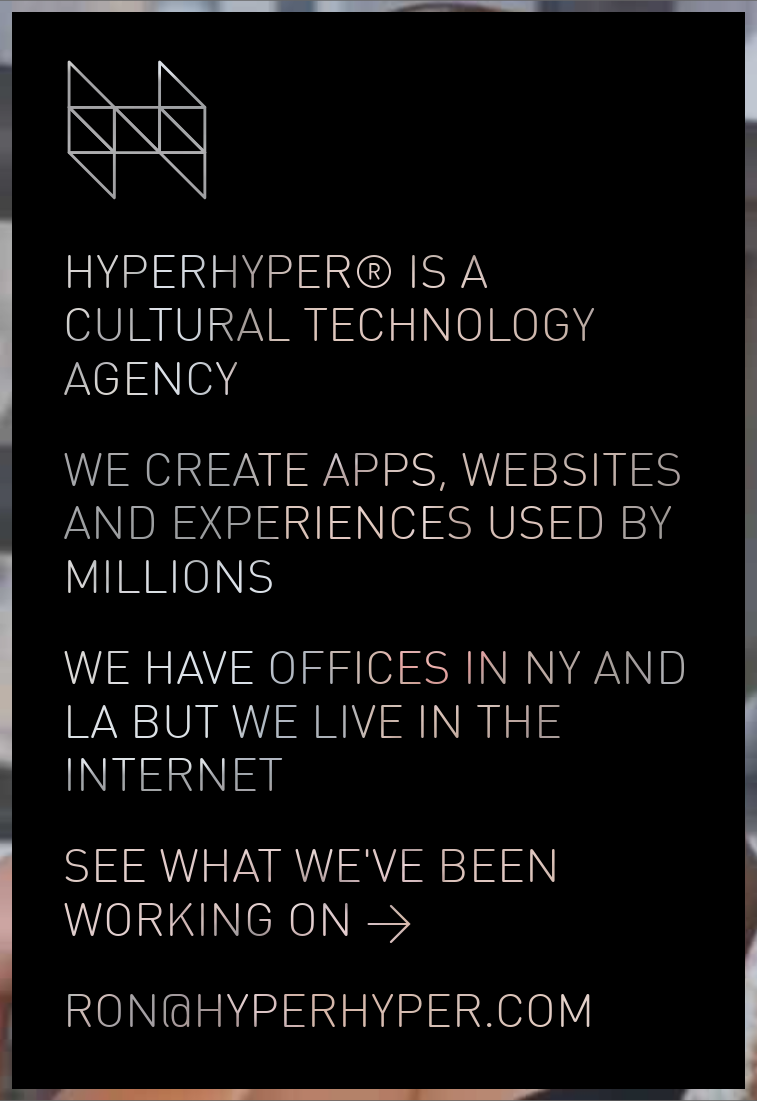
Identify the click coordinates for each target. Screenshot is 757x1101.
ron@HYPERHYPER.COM (328, 1014)
